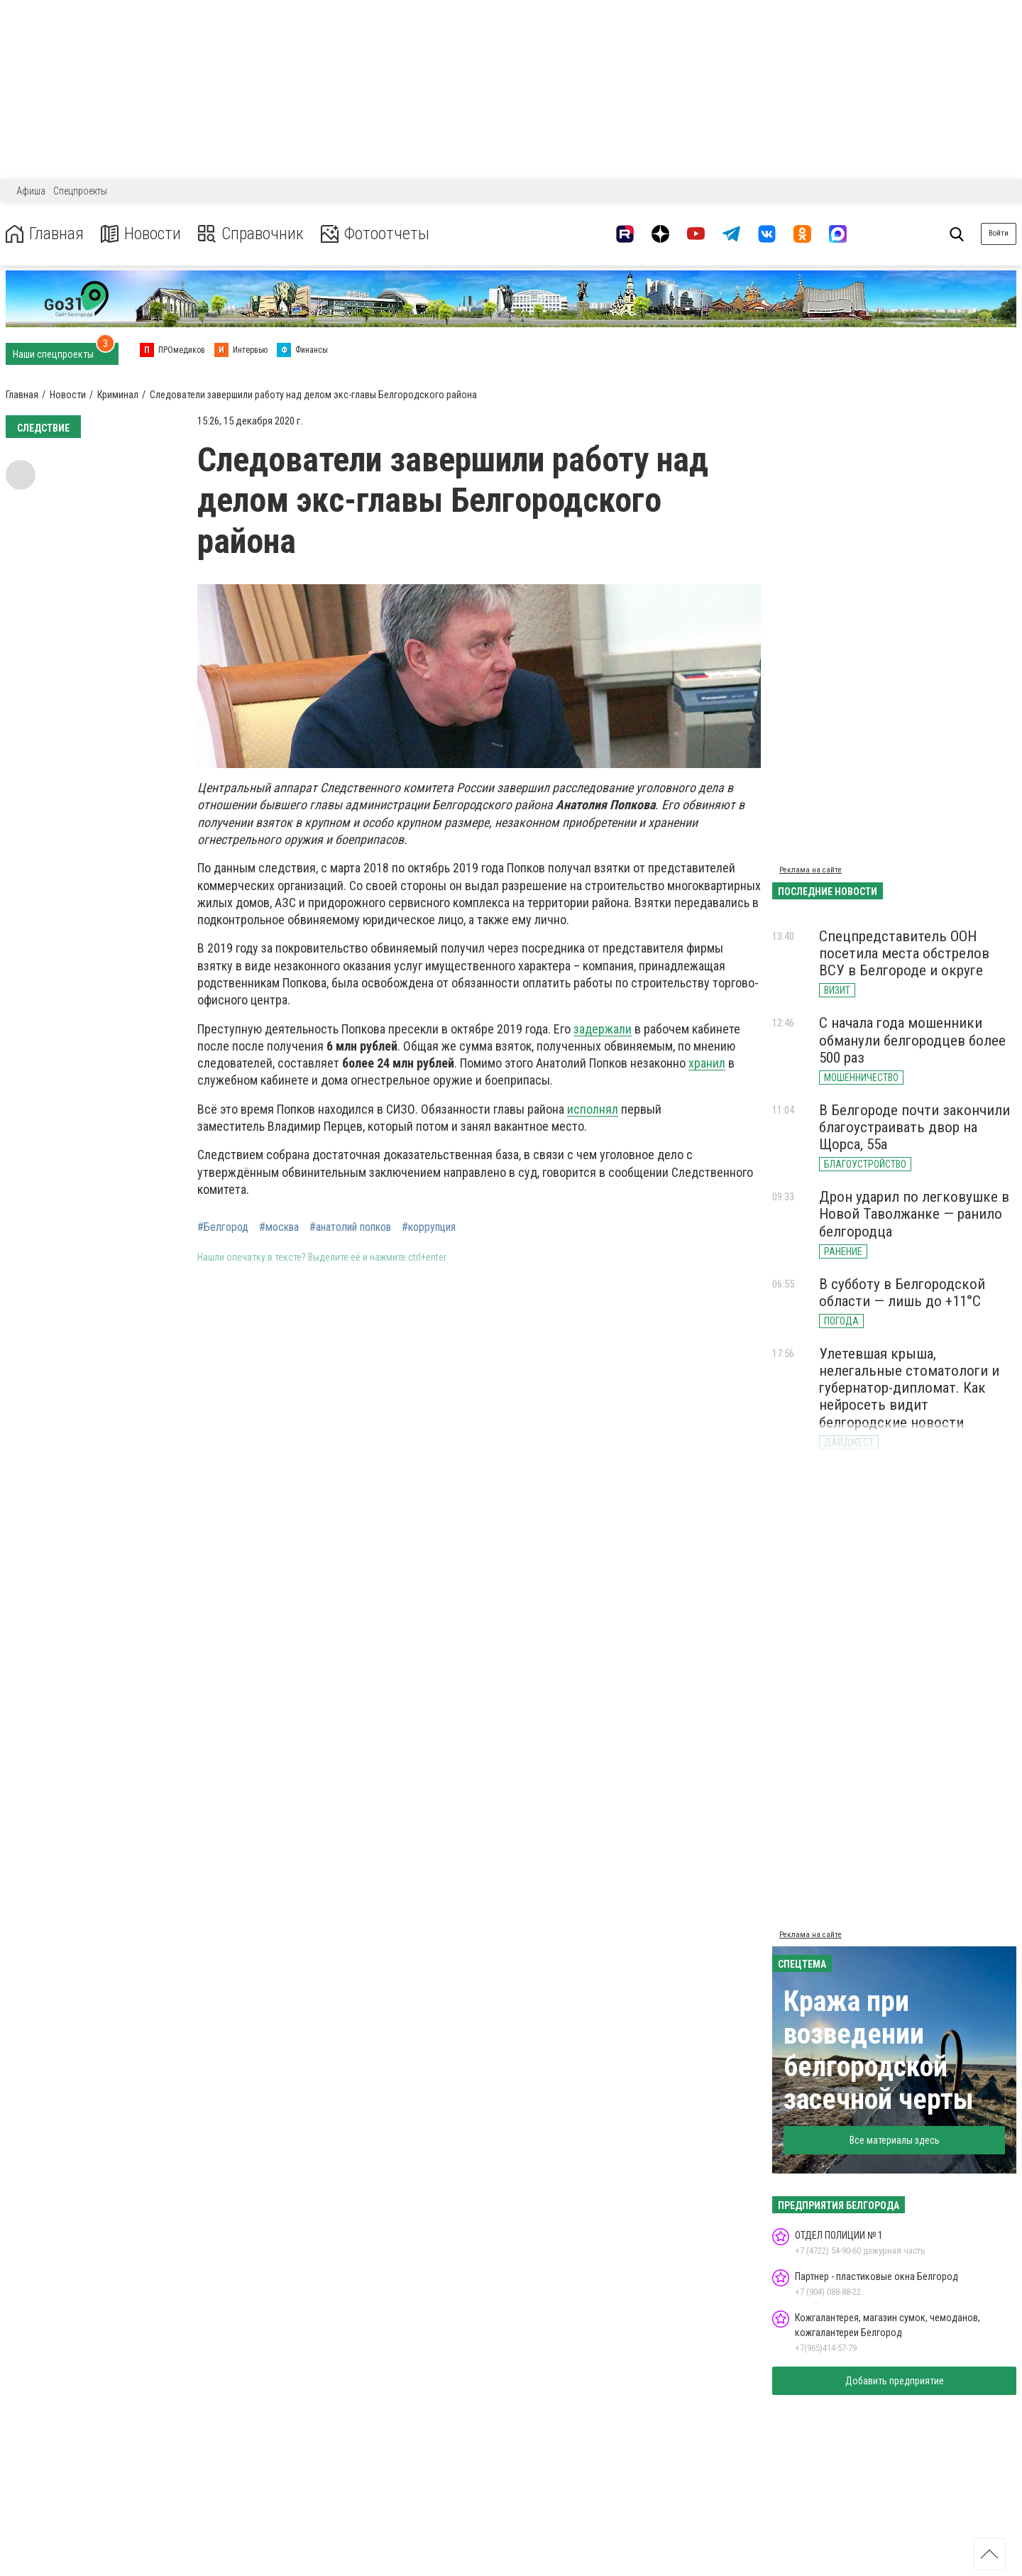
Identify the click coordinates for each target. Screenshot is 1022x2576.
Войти (999, 233)
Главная (45, 233)
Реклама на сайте (810, 870)
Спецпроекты (80, 191)
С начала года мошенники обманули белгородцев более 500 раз (912, 1039)
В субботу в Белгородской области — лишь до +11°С (902, 1293)
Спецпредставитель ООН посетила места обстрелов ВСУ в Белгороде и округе (904, 953)
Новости (141, 233)
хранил (706, 1063)
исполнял (592, 1109)
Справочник (251, 233)
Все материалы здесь (895, 2140)
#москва (279, 1227)
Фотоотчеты (375, 233)
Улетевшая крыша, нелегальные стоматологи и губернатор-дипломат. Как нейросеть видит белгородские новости (909, 1388)
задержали (602, 1028)
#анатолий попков (350, 1227)
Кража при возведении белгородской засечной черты (879, 2050)
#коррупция (429, 1227)
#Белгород (222, 1227)
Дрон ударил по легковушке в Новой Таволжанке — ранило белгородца (914, 1213)
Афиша (30, 191)
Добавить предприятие (894, 2380)
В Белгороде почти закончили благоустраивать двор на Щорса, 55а (914, 1127)
